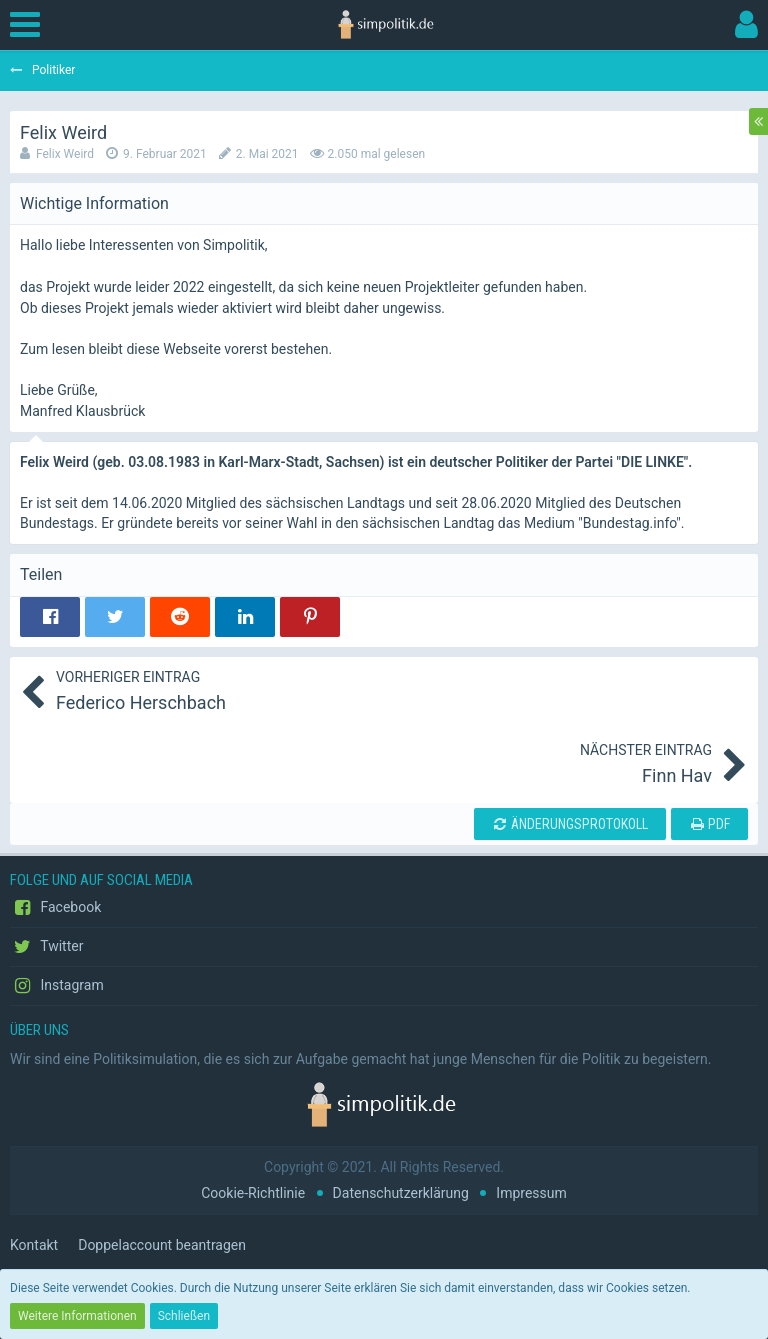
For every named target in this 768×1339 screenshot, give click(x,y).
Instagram (57, 986)
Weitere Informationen (77, 1316)
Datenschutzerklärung (401, 1193)
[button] (30, 25)
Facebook (55, 908)
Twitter (46, 947)
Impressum (531, 1193)
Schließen (184, 1316)
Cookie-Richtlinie (253, 1193)
